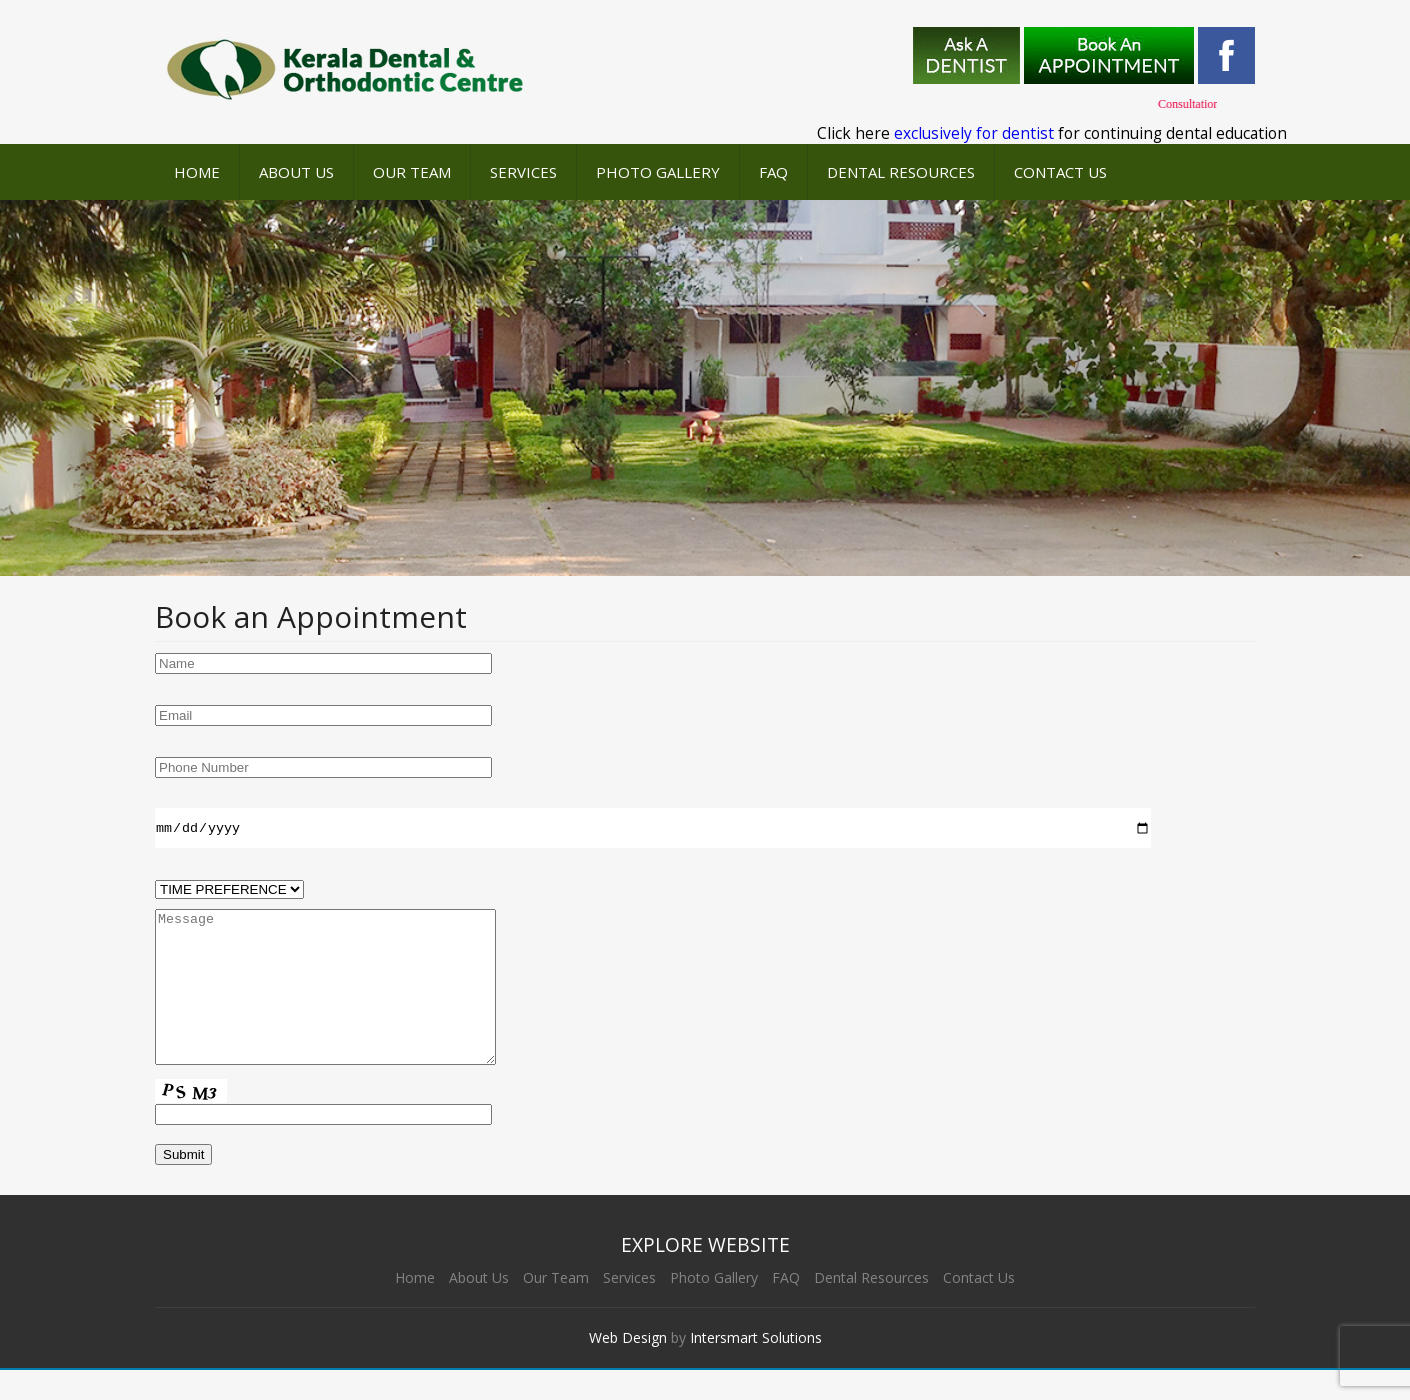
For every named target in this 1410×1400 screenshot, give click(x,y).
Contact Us (1060, 172)
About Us (296, 172)
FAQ (773, 172)
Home (197, 172)
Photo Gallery (658, 172)
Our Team (412, 172)
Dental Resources (901, 172)
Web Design (628, 1367)
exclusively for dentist (974, 133)
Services (523, 172)
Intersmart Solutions (756, 1367)
